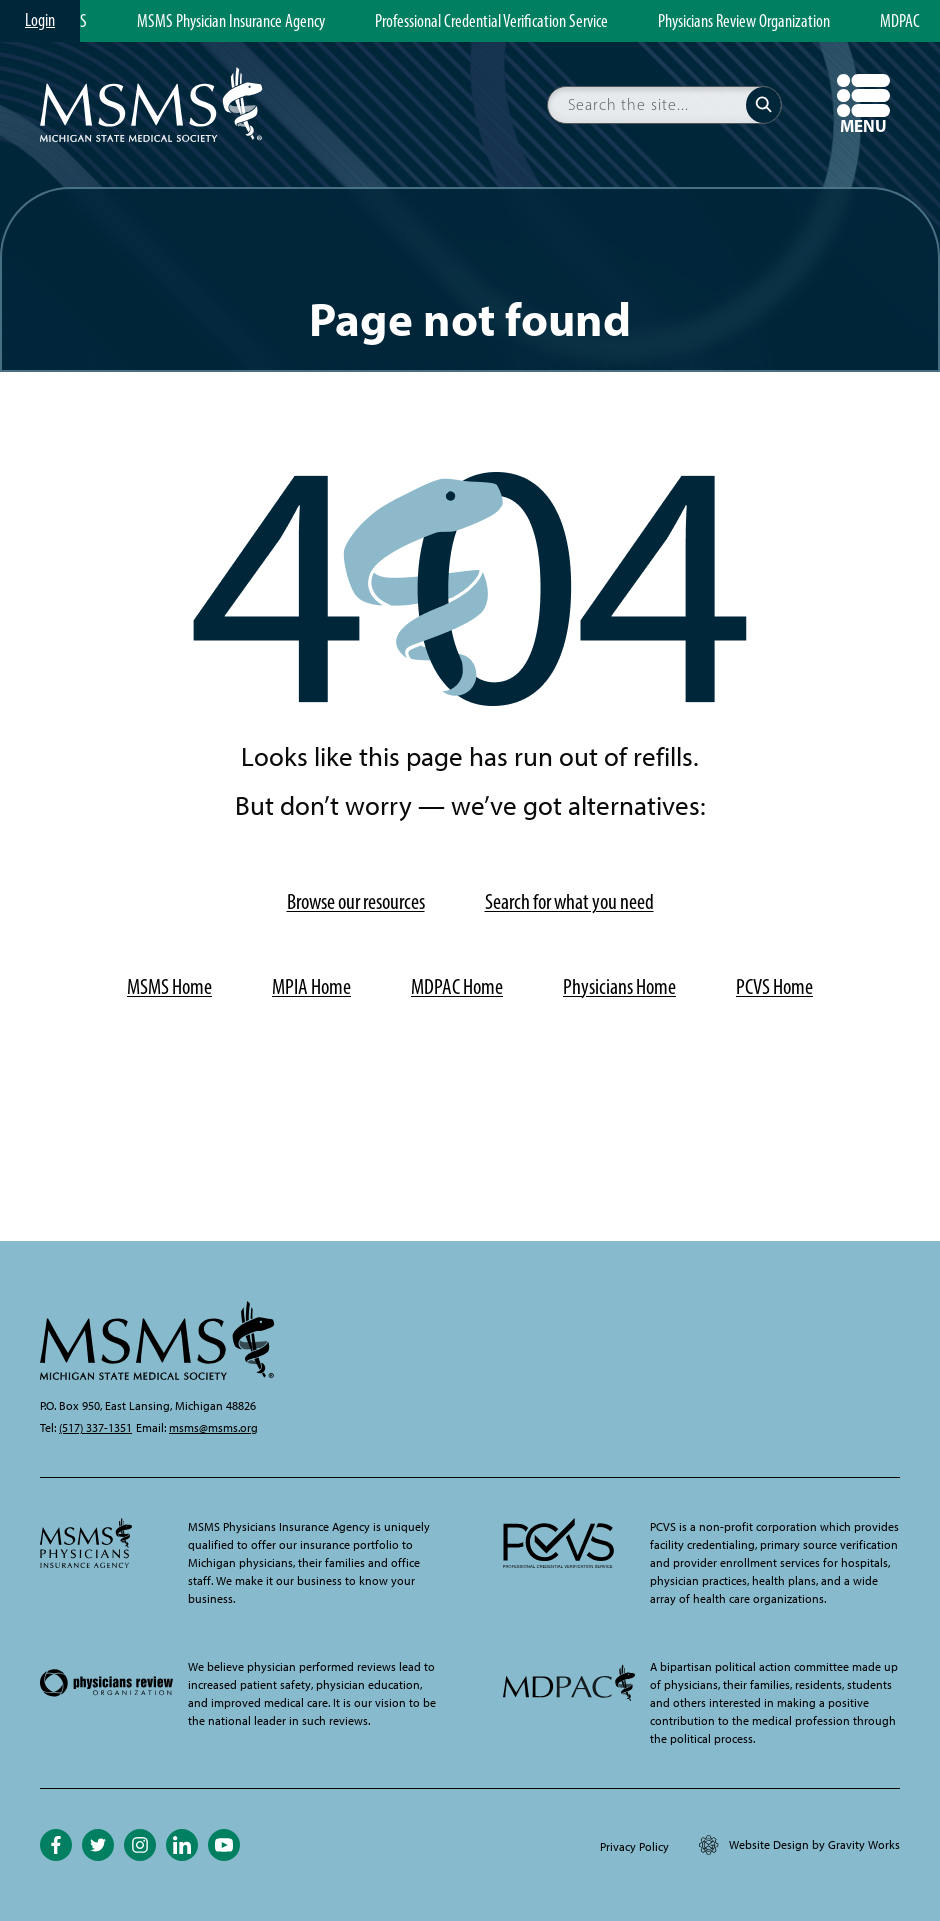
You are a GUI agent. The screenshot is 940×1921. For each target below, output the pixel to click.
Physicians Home (619, 986)
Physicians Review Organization (744, 22)
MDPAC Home (457, 986)
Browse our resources (356, 901)
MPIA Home (311, 986)
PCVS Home (774, 986)
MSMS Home (169, 986)
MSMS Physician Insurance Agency (231, 22)
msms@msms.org (213, 1428)
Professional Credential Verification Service (491, 22)
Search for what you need (569, 901)
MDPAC (900, 22)
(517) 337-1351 (95, 1428)
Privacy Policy (634, 1847)
